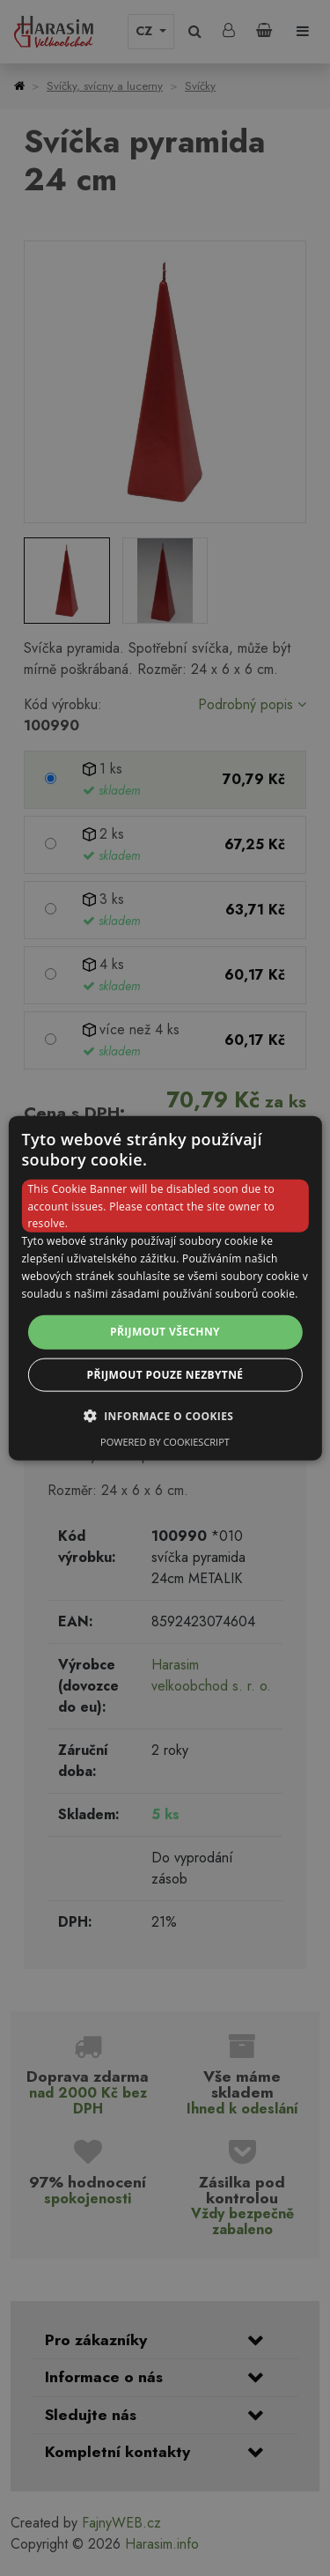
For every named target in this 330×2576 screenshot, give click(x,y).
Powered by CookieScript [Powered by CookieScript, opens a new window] (165, 1440)
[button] (165, 1414)
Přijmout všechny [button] (165, 1331)
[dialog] (164, 1288)
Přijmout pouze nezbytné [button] (165, 1373)
